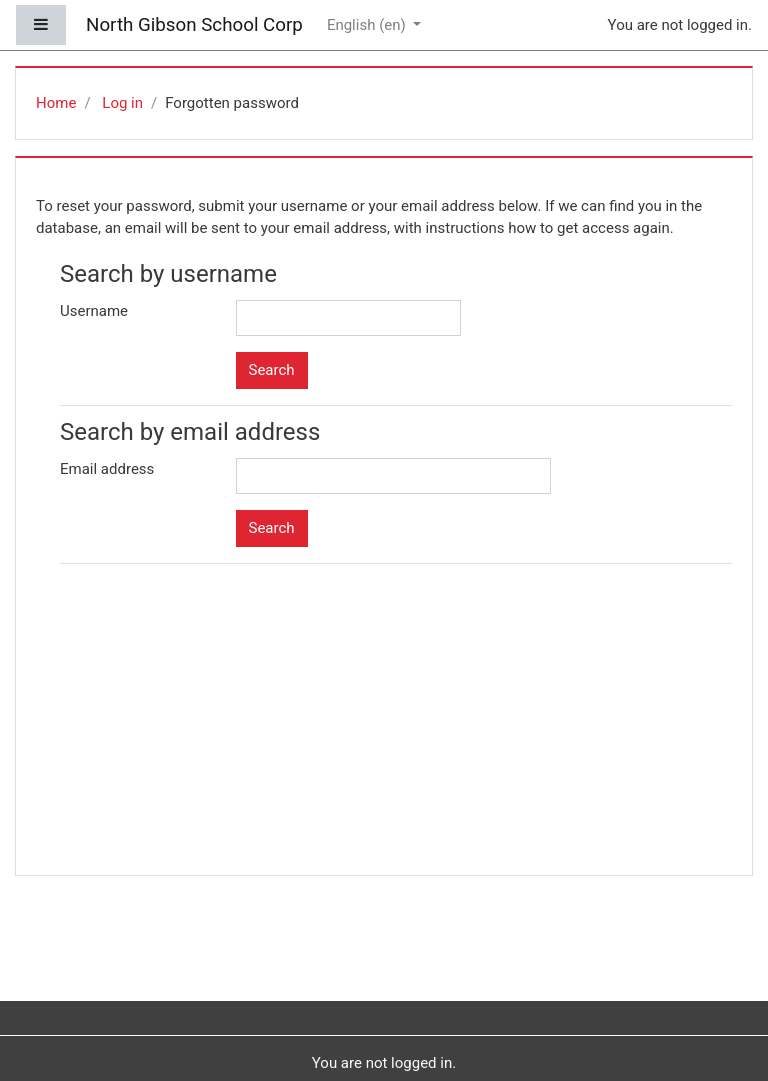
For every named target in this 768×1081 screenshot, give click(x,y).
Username (94, 311)
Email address (107, 469)
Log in (122, 103)
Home (56, 103)
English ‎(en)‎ (368, 25)
